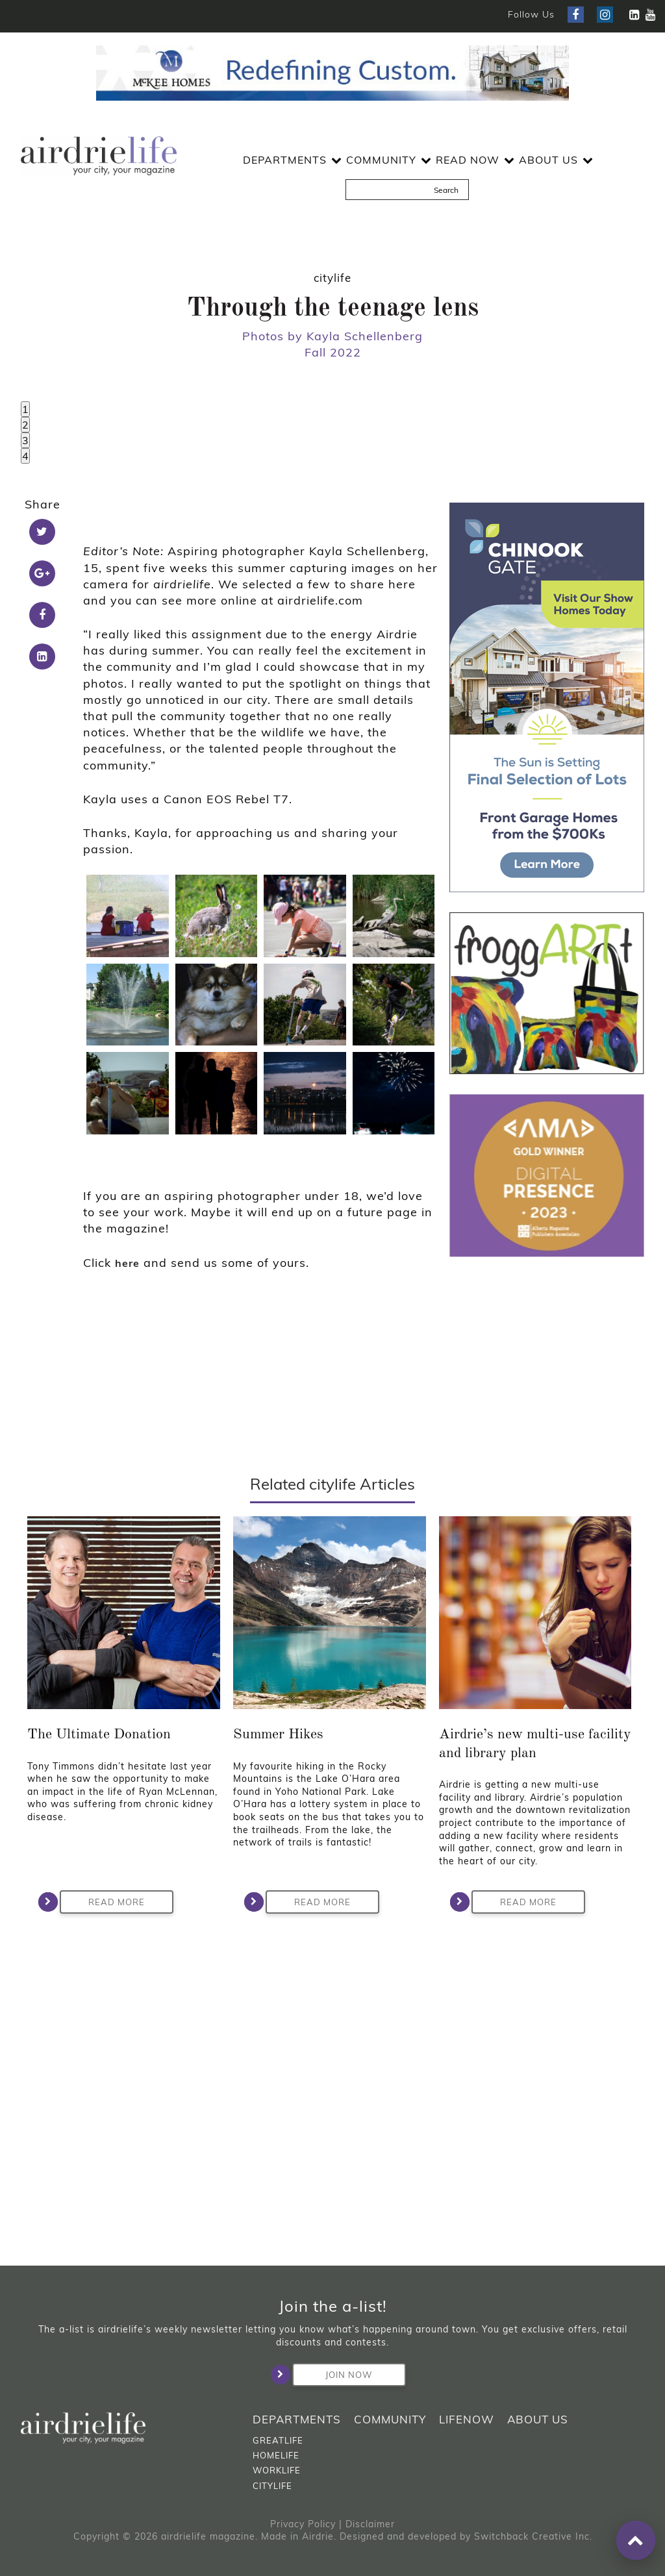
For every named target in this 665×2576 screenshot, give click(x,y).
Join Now (332, 2374)
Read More (102, 2221)
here (127, 1581)
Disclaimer (370, 2524)
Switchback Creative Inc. (533, 2536)
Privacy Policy (303, 2524)
